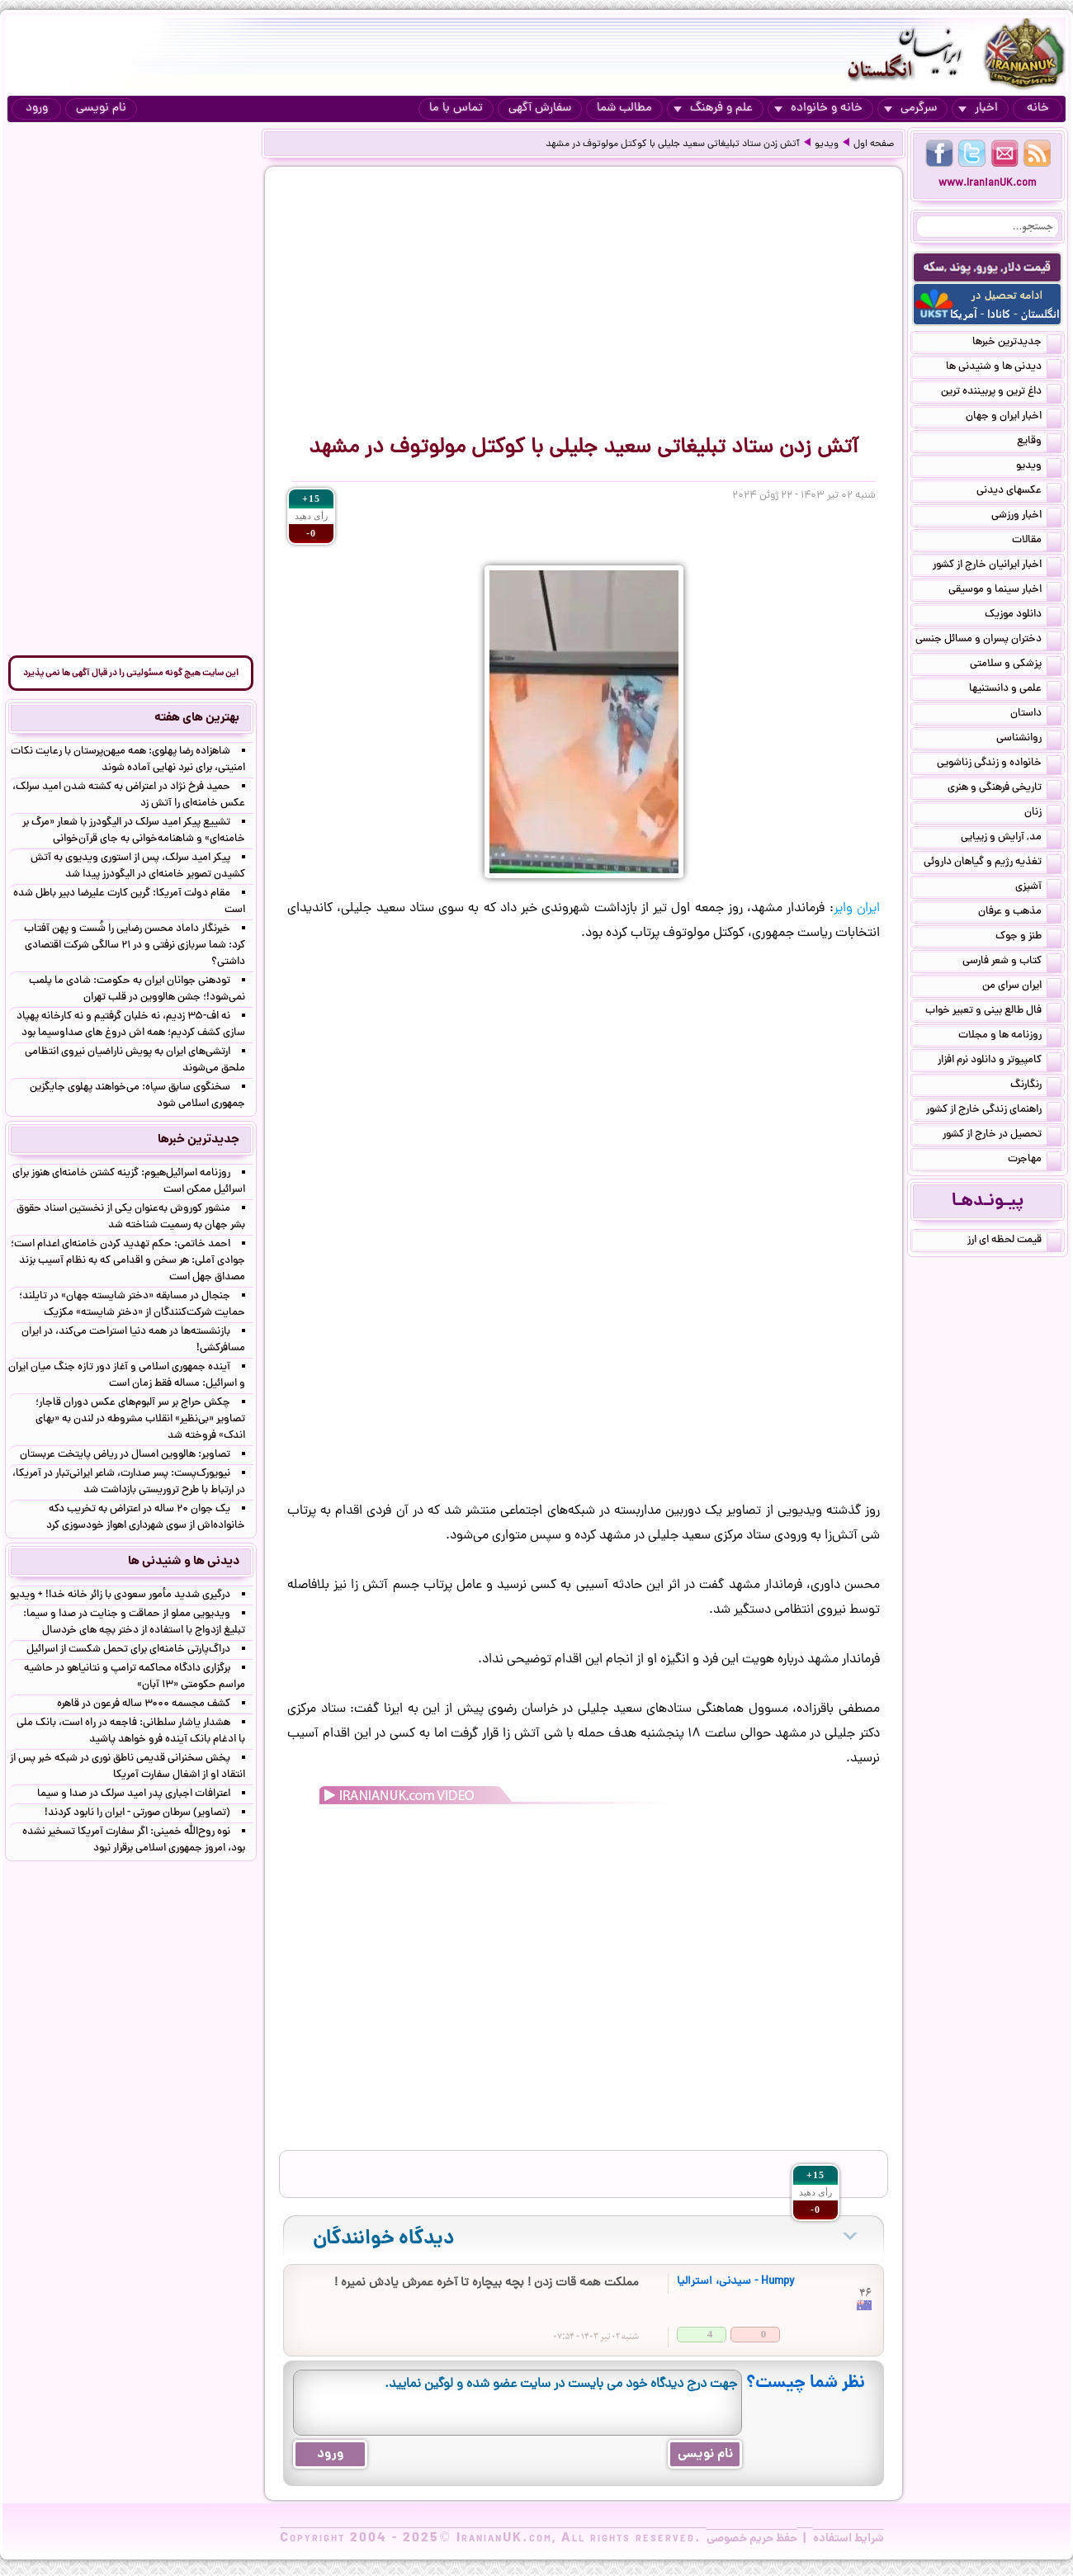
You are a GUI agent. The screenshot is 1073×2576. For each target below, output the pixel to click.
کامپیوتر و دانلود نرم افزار (999, 1061)
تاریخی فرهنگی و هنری (1004, 789)
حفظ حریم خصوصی (752, 2539)
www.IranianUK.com (987, 183)
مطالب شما (624, 108)
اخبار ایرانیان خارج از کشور (997, 566)
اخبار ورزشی (1026, 517)
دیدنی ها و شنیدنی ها (1003, 368)
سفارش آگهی (539, 108)
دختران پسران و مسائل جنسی (988, 640)
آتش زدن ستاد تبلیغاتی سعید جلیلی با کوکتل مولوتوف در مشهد (673, 144)
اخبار (978, 108)
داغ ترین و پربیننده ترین (1001, 393)
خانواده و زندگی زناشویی (999, 764)
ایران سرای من (1021, 987)
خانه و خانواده (818, 108)
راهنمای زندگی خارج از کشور (993, 1111)
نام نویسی (101, 108)
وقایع (1039, 442)
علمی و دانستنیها (1015, 690)
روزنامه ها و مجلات (1009, 1037)
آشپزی (1038, 888)
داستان (1035, 715)
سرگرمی (910, 108)
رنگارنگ (1035, 1086)
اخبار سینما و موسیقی (1004, 591)
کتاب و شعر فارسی (1011, 962)
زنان (1042, 814)
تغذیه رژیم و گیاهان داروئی (992, 863)
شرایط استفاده (848, 2539)
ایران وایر (857, 909)
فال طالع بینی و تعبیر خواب (993, 1012)
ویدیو (827, 144)
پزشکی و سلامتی (1015, 665)
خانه (1038, 108)
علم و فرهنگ (713, 108)
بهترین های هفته (196, 718)
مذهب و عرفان (1019, 913)
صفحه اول (873, 144)
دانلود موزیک (1023, 616)
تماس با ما (456, 108)
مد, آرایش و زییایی (1011, 839)
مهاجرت (1034, 1160)
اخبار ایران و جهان (1013, 418)
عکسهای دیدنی (1018, 492)
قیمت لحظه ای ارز (1014, 1241)
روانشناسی (1028, 739)
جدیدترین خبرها (1016, 343)
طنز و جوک (1028, 938)
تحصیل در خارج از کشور (1002, 1136)
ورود (37, 108)
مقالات (1036, 541)
